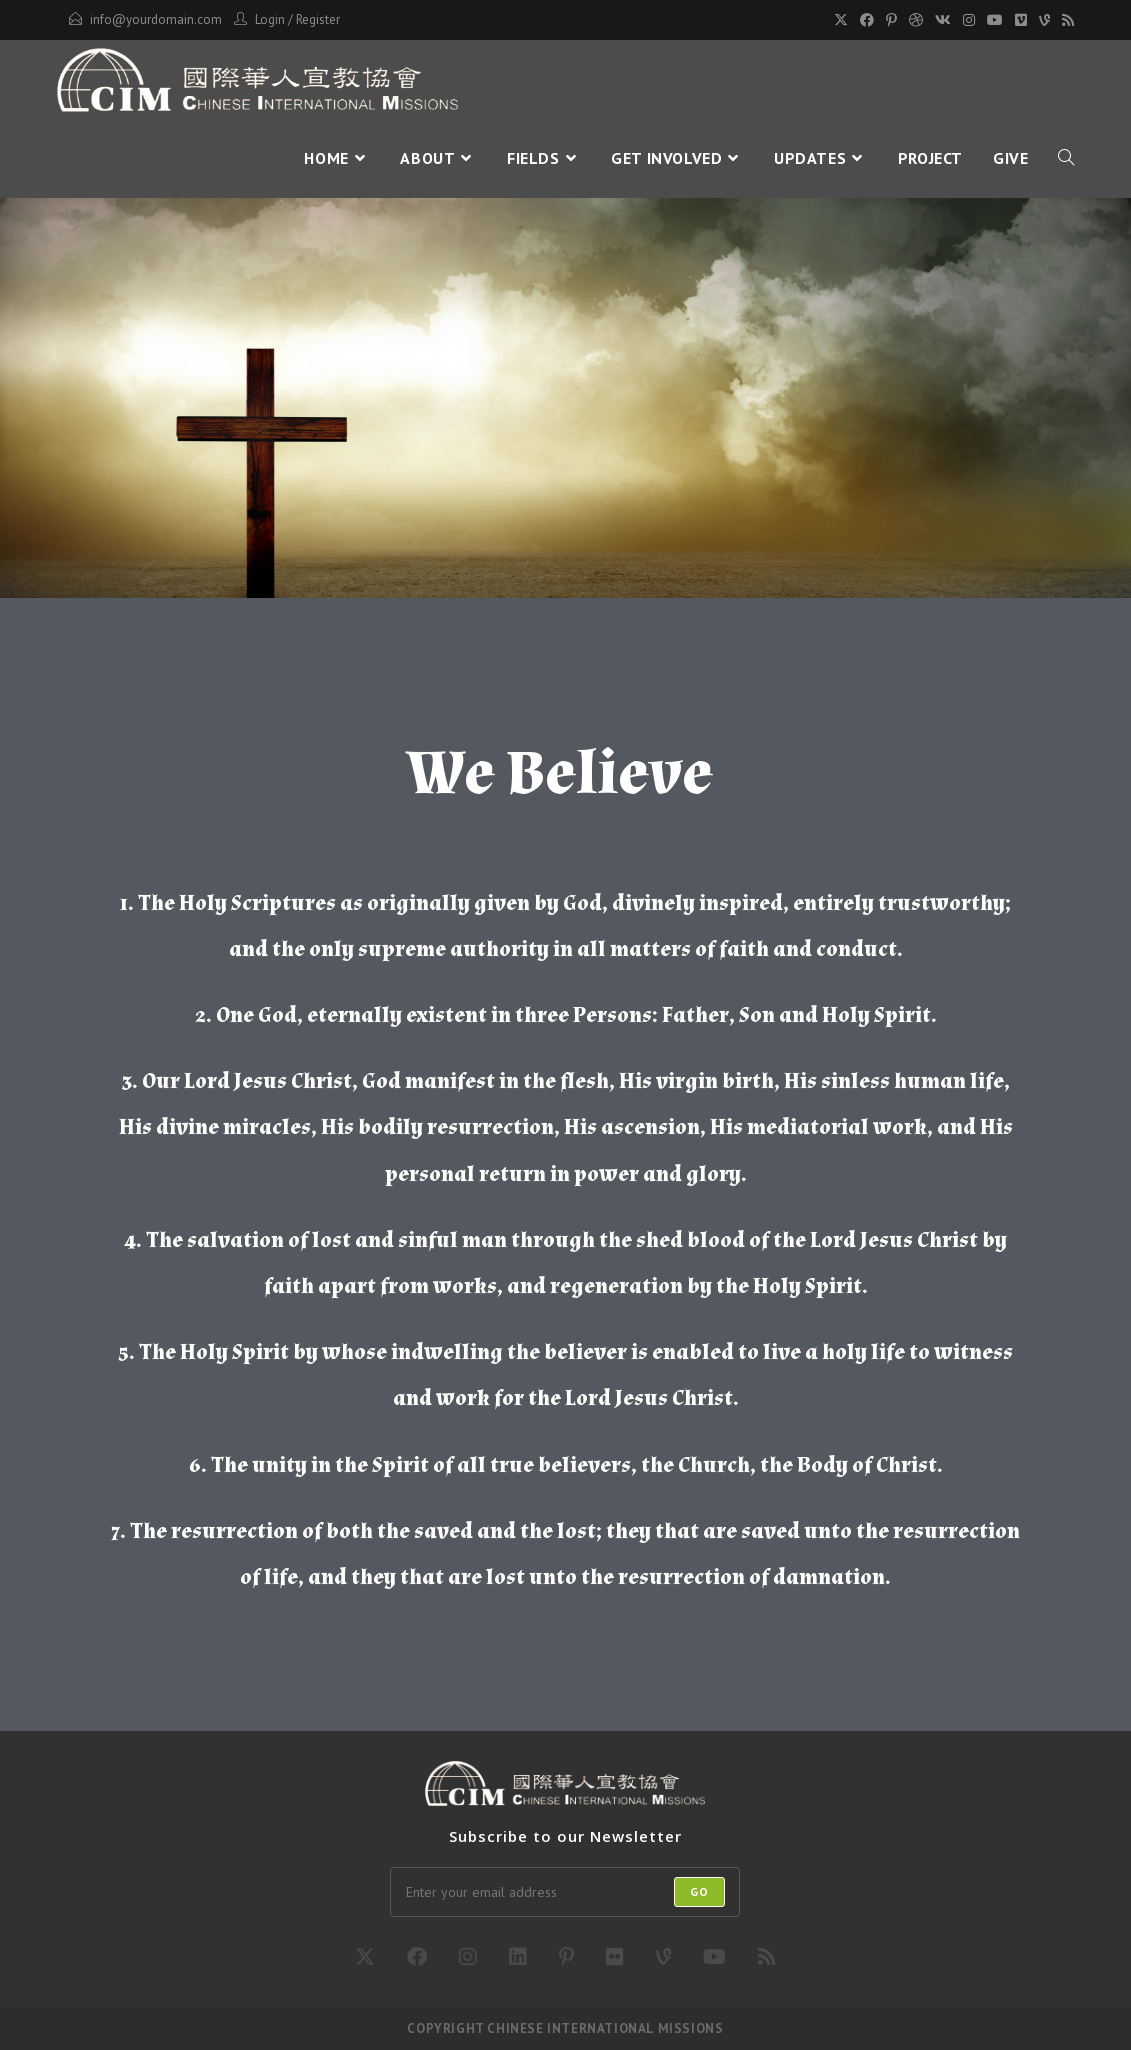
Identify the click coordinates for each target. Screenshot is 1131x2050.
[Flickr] (615, 1957)
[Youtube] (995, 20)
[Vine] (1044, 20)
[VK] (943, 20)
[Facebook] (867, 20)
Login (270, 19)
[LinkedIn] (518, 1957)
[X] (841, 20)
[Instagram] (969, 20)
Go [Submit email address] (699, 1891)
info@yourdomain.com (156, 19)
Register (318, 19)
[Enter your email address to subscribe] (565, 1892)
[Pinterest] (891, 20)
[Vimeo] (1021, 20)
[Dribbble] (916, 20)
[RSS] (1065, 20)
